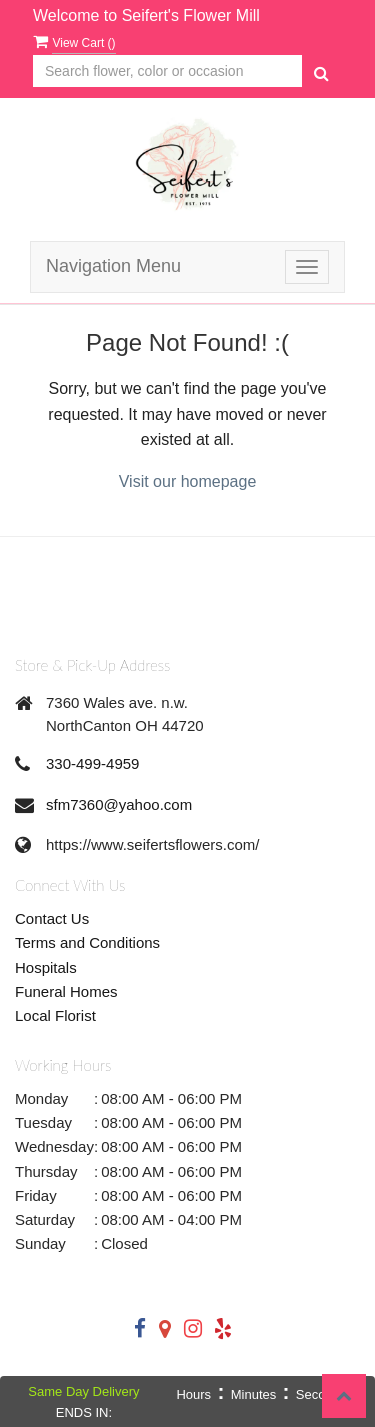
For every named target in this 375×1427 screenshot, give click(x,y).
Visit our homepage (188, 481)
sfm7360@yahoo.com (119, 804)
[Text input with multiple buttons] (167, 71)
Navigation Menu (113, 266)
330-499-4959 (92, 763)
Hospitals (46, 967)
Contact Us (52, 918)
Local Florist (55, 1015)
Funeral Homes (66, 991)
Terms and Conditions (87, 942)
